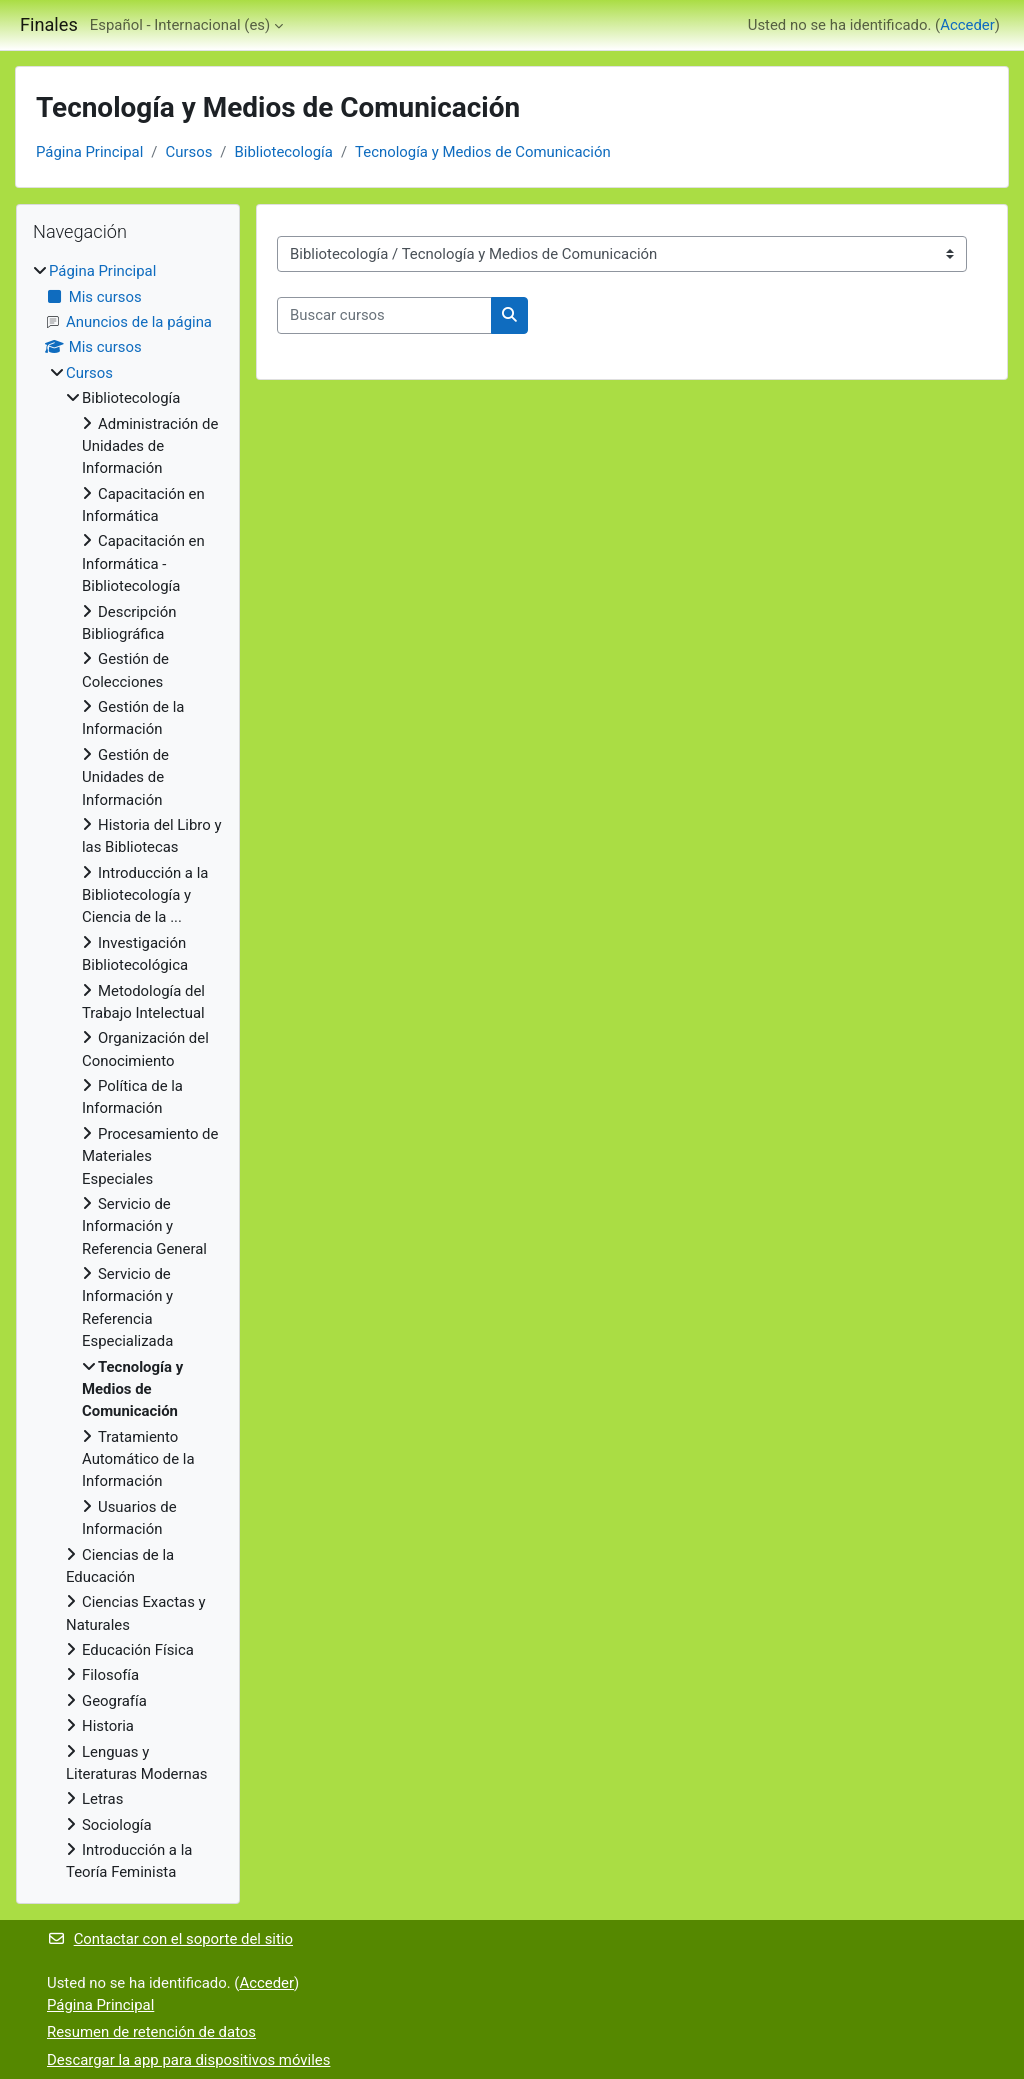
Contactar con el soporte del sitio (170, 1939)
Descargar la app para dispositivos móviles (188, 2060)
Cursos (188, 152)
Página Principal (89, 152)
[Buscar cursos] (384, 315)
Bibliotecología (283, 152)
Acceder (967, 25)
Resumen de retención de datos (151, 2032)
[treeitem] (128, 1072)
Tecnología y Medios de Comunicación (483, 152)
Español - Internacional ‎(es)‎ (180, 25)
